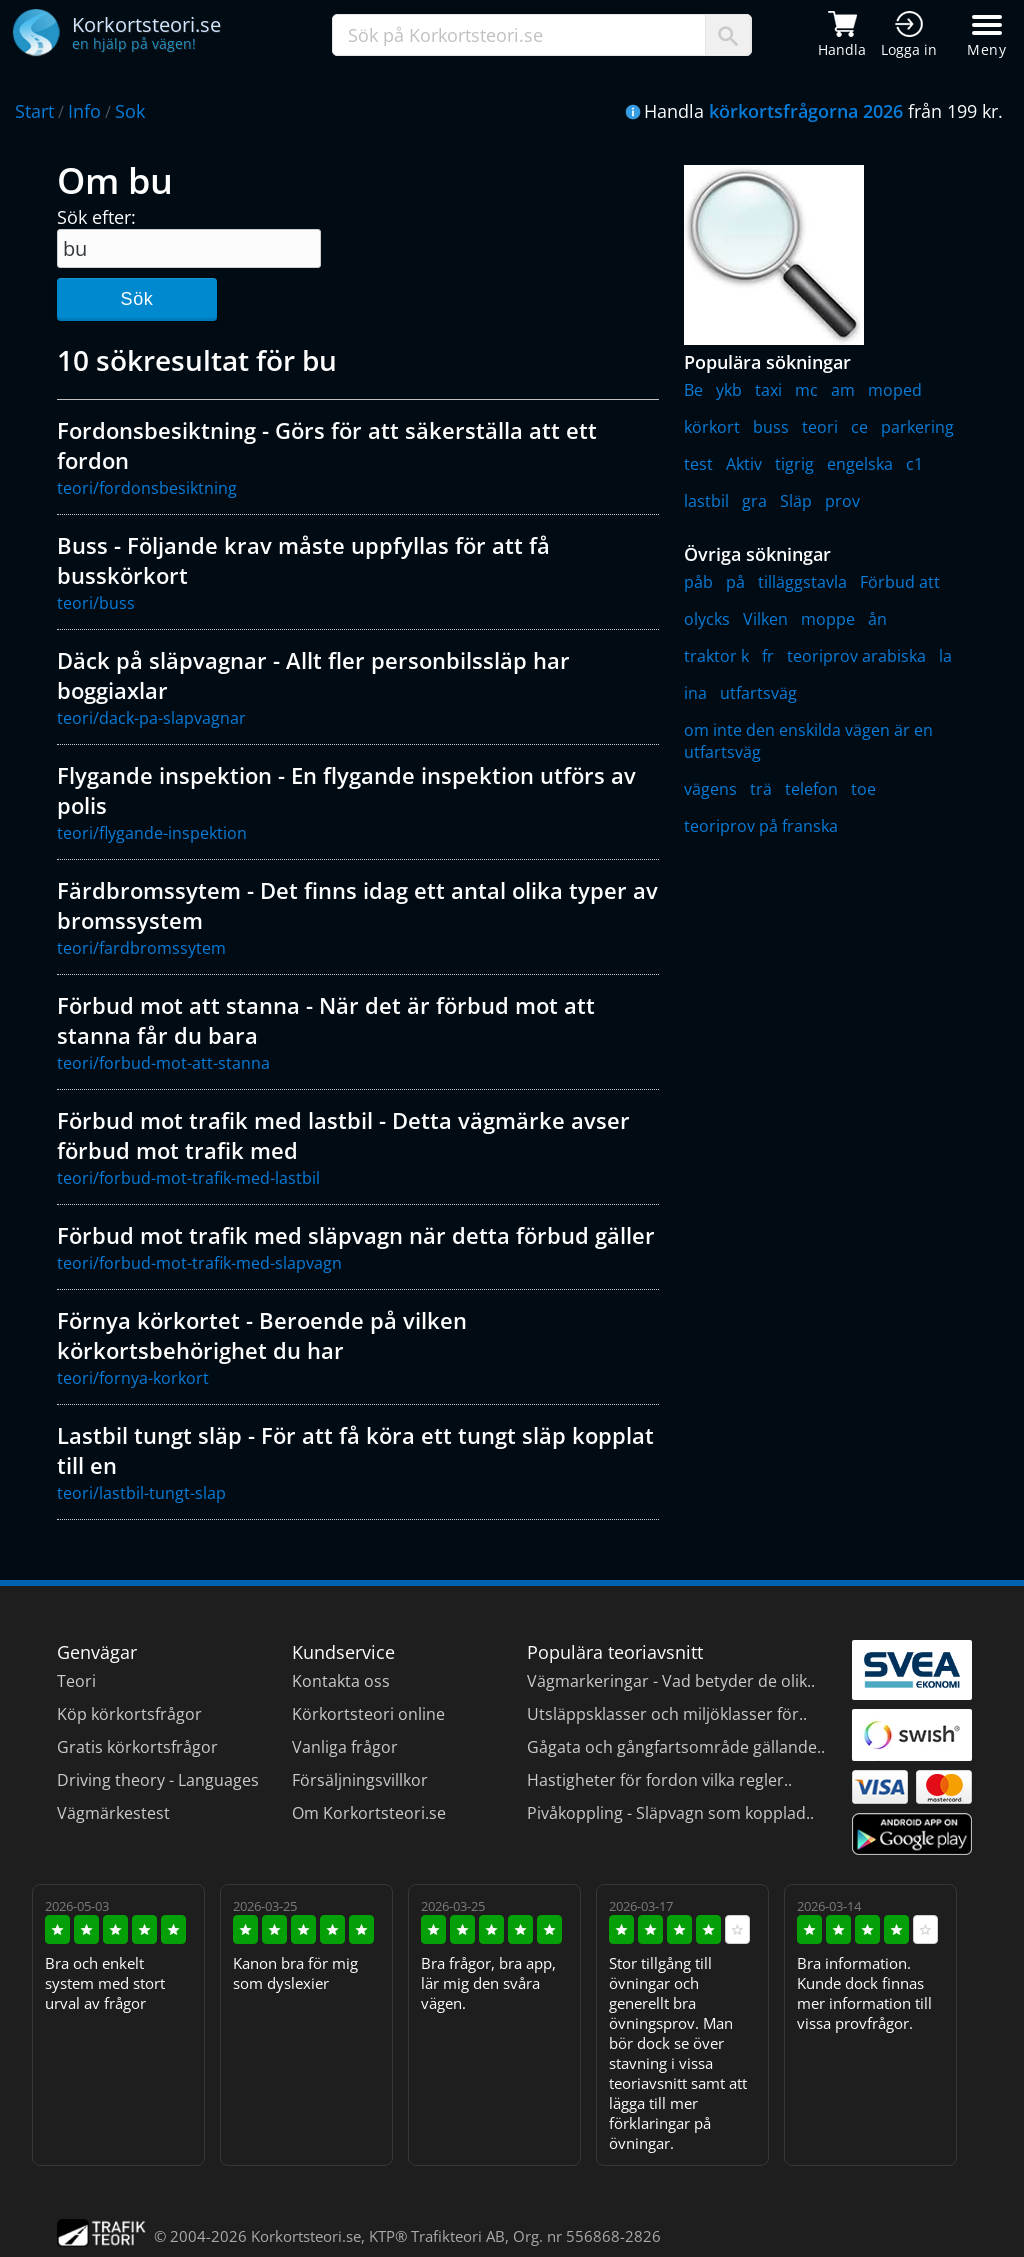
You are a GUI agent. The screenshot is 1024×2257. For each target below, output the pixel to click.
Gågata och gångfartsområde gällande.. (676, 1747)
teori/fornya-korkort (133, 1378)
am (843, 390)
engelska (860, 464)
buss (771, 427)
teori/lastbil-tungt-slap (141, 1493)
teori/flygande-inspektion (152, 833)
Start (34, 111)
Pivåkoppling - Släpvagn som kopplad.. (670, 1813)
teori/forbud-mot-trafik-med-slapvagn (199, 1263)
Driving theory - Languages (158, 1780)
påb (698, 582)
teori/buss (96, 603)
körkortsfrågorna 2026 (806, 111)
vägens (710, 789)
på (735, 582)
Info (84, 111)
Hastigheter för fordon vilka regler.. (659, 1780)
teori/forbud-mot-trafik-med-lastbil (188, 1178)
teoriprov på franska (761, 826)
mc (806, 390)
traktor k (716, 656)
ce (859, 427)
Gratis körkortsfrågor (137, 1747)
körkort (712, 427)
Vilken (765, 619)
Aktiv (744, 464)
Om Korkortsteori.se (369, 1813)
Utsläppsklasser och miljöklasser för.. (667, 1714)
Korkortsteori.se (306, 2236)
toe (863, 789)
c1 (914, 464)
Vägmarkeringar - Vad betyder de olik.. (671, 1681)
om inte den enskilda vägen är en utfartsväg (808, 741)
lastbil (706, 501)
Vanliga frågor (345, 1747)
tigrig (794, 464)
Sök (136, 299)
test (698, 464)
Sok (130, 111)
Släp (796, 501)
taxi (768, 390)
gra (754, 501)
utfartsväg (758, 693)
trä (761, 789)
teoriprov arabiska (856, 656)
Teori (76, 1681)
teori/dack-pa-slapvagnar (151, 718)
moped (895, 390)
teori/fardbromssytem (141, 948)
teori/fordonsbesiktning (147, 488)
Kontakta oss (341, 1681)
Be (693, 390)
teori (820, 427)
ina (695, 693)
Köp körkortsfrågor (129, 1714)
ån (877, 619)
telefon (811, 789)
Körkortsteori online (368, 1714)
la (945, 656)
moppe (828, 619)
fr (768, 656)
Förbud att (900, 582)
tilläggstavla (802, 582)
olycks (707, 619)
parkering (917, 427)
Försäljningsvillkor (360, 1780)
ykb (729, 390)
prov (842, 501)
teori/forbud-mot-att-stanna (163, 1063)
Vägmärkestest (113, 1813)
